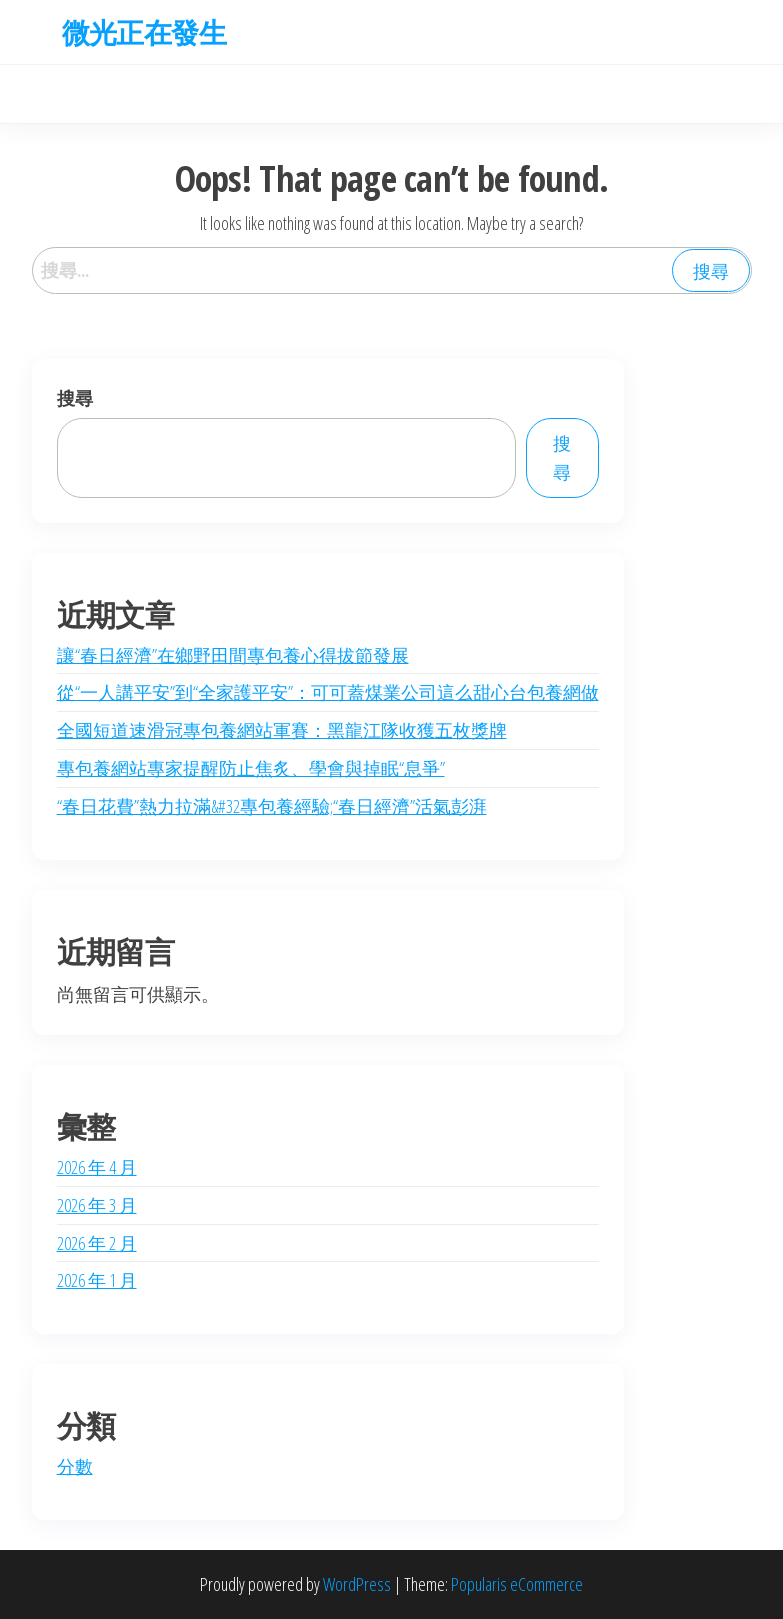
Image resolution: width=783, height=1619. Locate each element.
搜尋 (75, 398)
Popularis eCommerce (517, 1584)
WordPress (357, 1584)
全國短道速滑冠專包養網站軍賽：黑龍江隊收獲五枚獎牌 (282, 730)
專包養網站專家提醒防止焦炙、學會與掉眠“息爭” (251, 768)
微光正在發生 (144, 32)
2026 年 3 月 (97, 1205)
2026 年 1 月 (97, 1280)
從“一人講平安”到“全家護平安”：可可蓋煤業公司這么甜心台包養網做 (328, 692)
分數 (75, 1466)
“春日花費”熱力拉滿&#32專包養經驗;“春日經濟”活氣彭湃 (272, 806)
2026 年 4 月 (97, 1167)
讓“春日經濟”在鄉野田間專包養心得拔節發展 (233, 655)
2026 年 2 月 (97, 1243)
